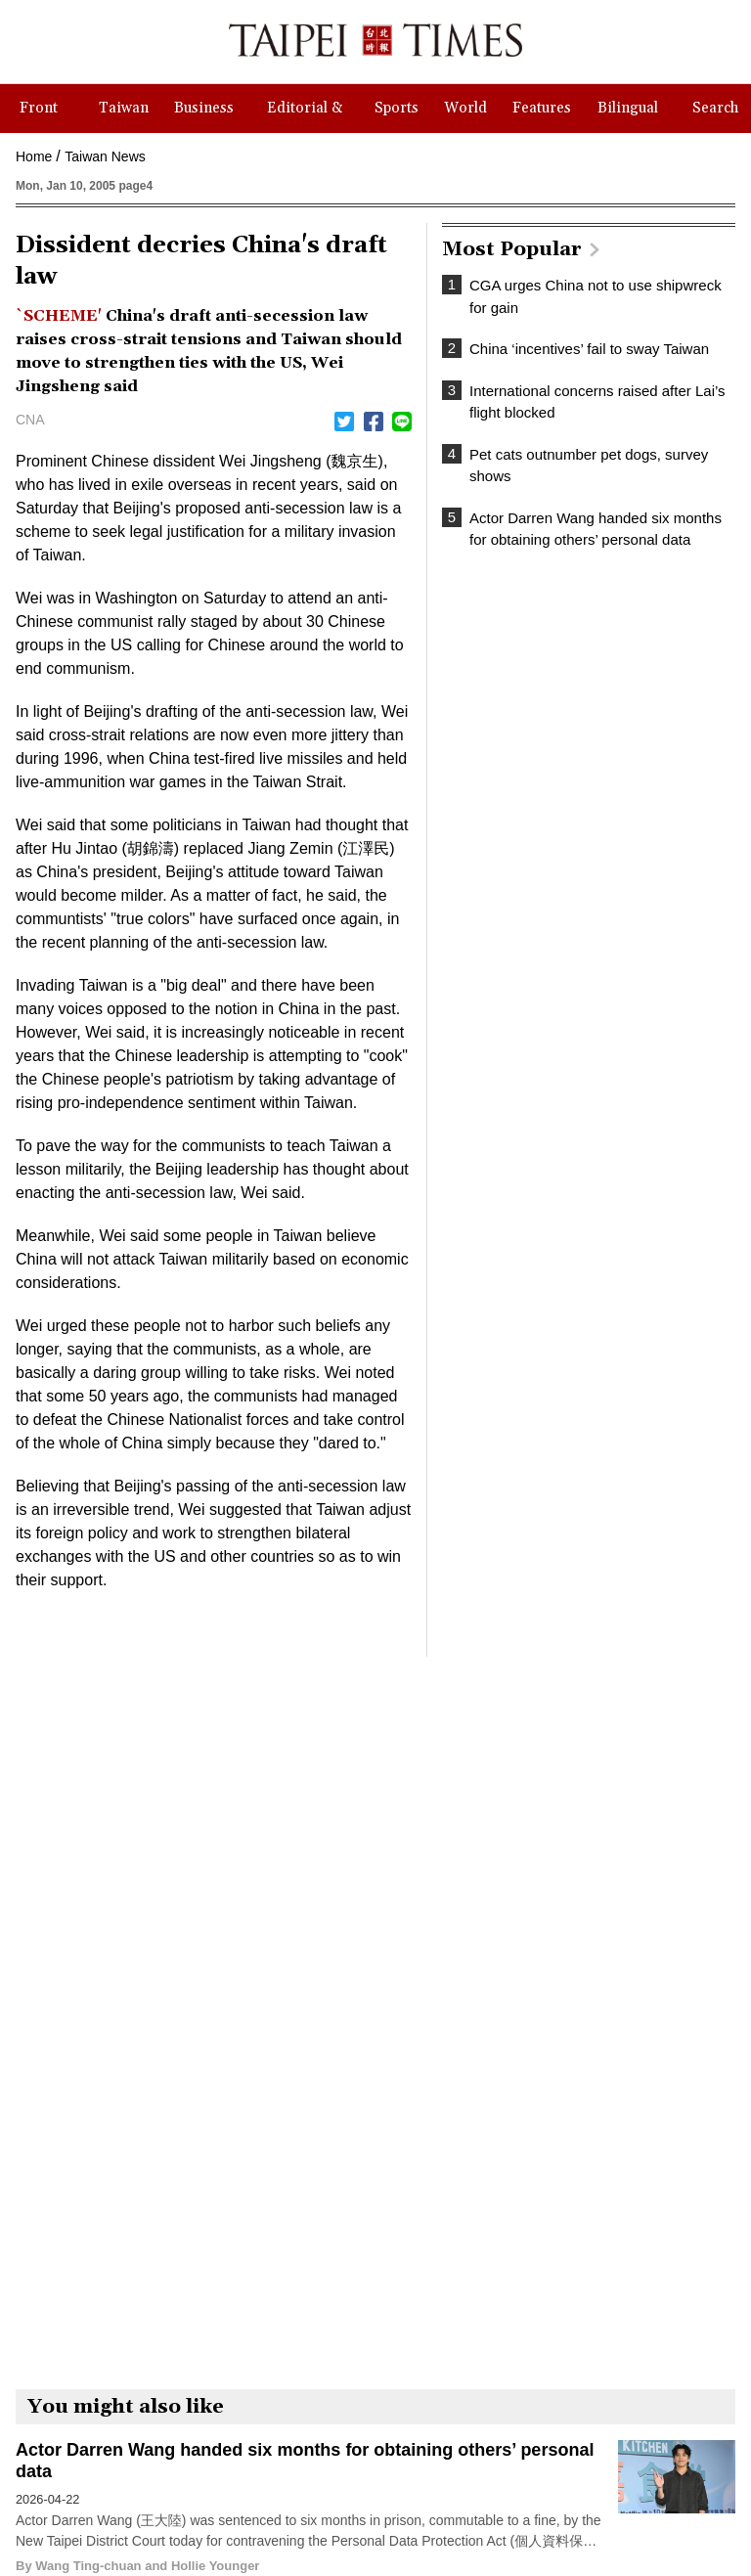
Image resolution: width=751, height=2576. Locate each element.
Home (34, 156)
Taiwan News (105, 156)
